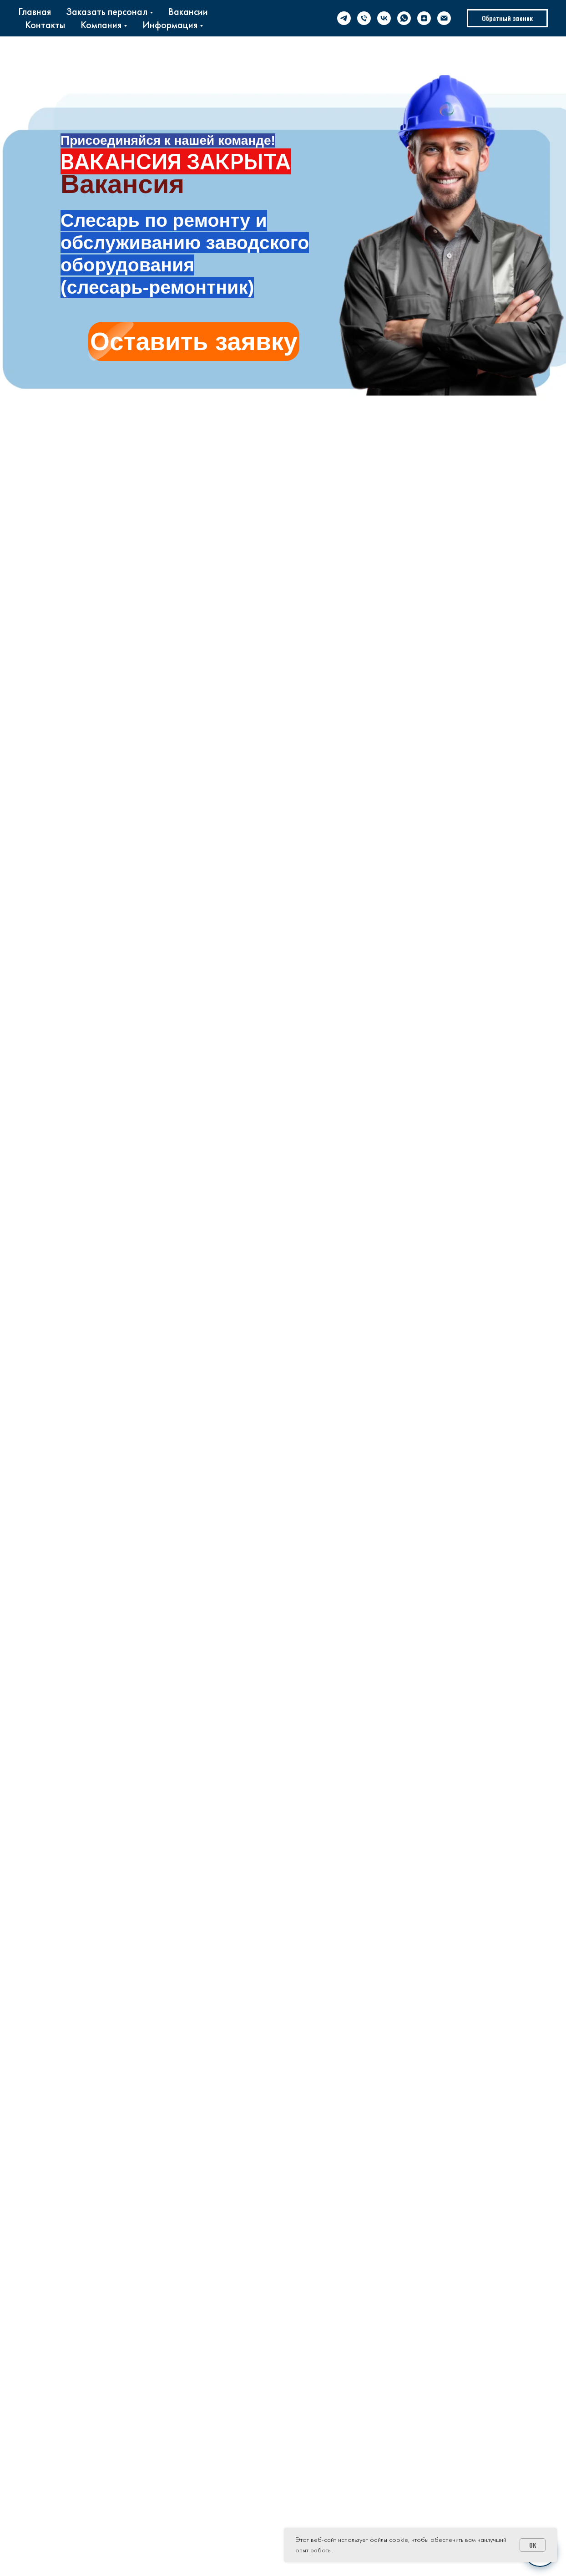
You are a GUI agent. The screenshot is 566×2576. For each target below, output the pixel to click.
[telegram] (344, 18)
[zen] (424, 18)
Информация (169, 24)
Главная (34, 11)
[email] (444, 18)
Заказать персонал (106, 11)
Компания (101, 24)
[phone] (364, 18)
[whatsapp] (404, 18)
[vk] (384, 18)
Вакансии (188, 11)
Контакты (45, 24)
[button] (507, 18)
